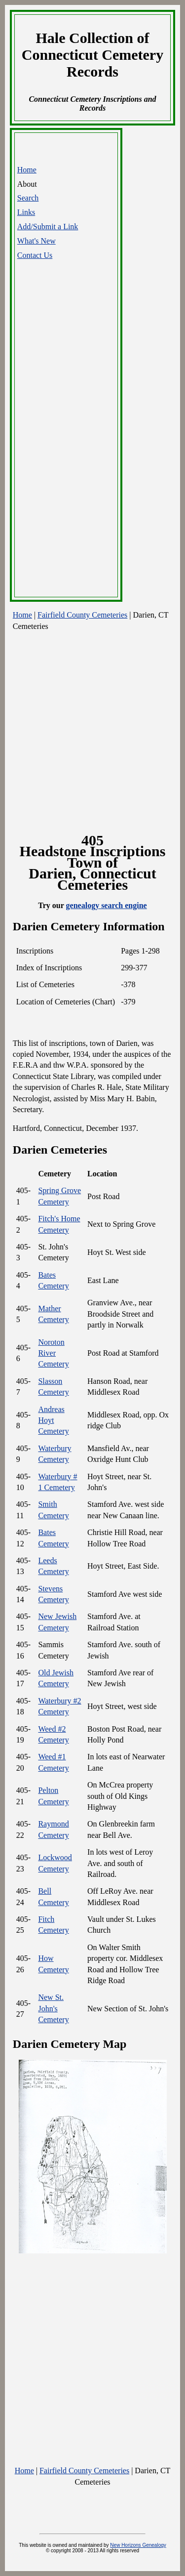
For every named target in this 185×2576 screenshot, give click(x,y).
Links (26, 212)
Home (27, 170)
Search (28, 198)
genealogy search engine (106, 905)
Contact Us (35, 255)
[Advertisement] (67, 440)
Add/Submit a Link (47, 226)
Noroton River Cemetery (53, 1353)
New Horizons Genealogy (138, 2545)
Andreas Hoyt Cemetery (53, 1420)
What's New (36, 241)
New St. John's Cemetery (53, 2008)
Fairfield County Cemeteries (82, 615)
